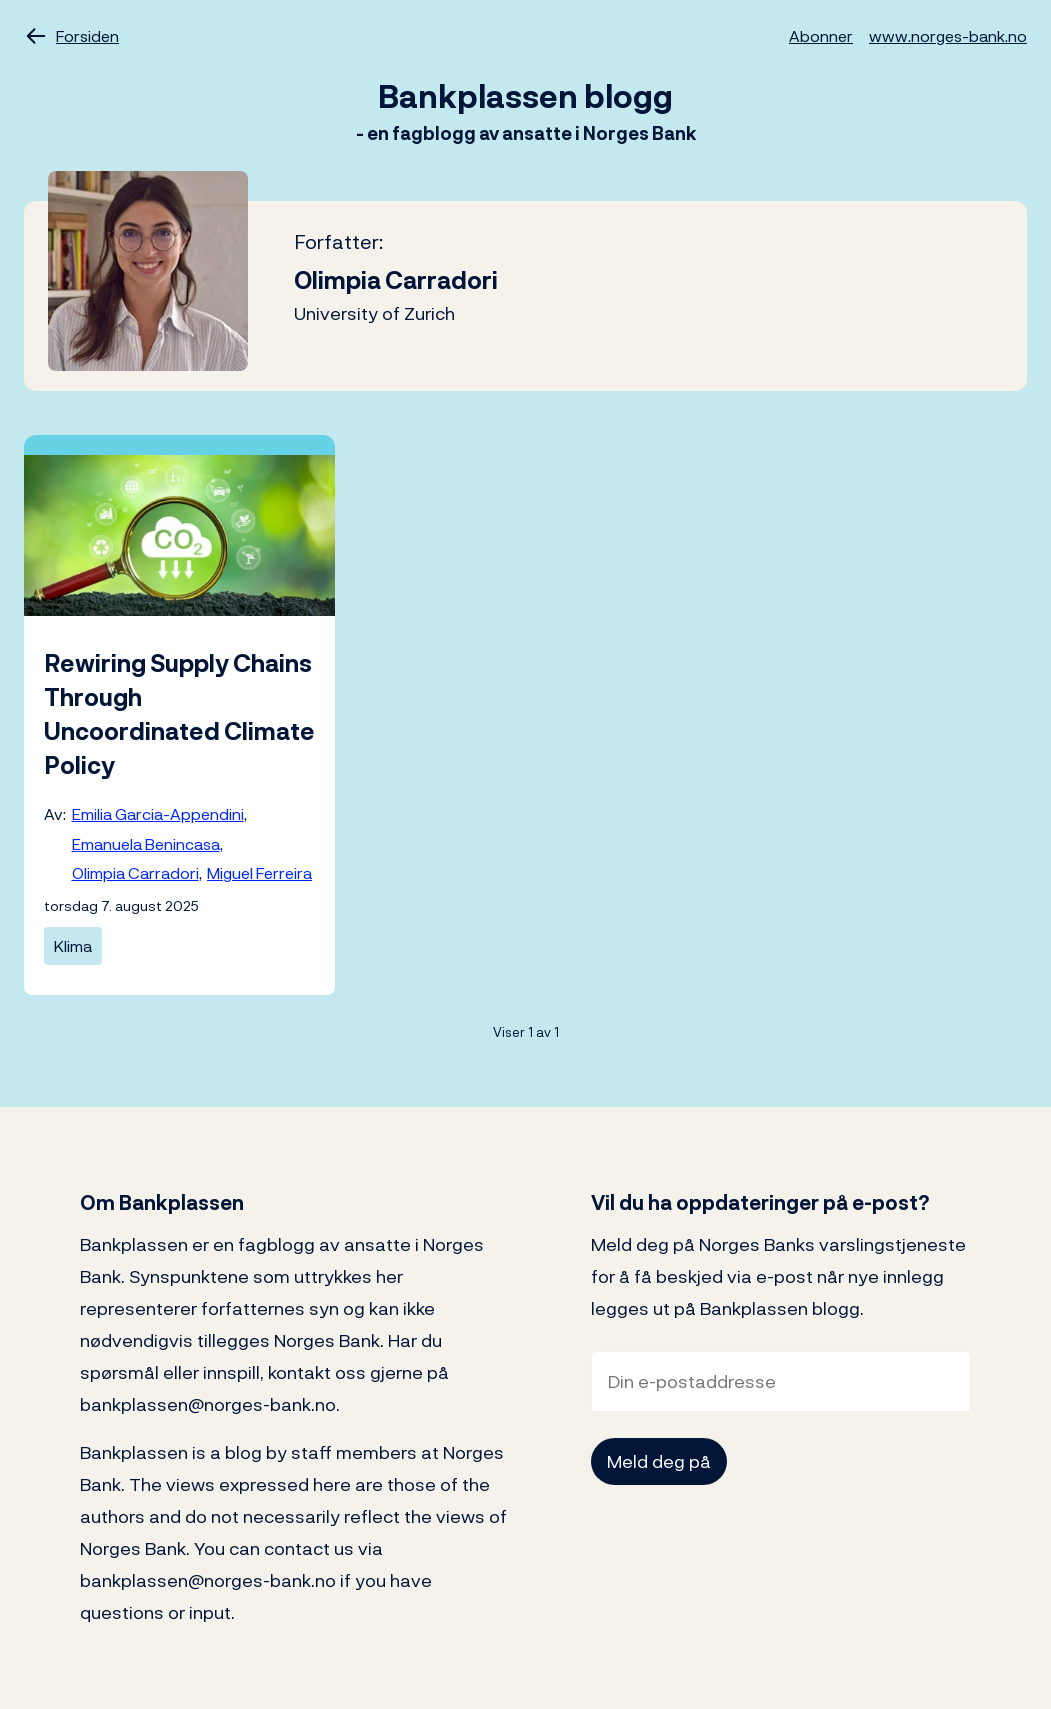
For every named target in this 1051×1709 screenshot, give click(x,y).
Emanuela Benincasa (146, 844)
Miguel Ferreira (259, 873)
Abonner (821, 36)
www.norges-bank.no (948, 36)
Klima (73, 946)
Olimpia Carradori (135, 873)
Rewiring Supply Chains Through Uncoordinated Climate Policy (179, 714)
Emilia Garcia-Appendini (158, 814)
